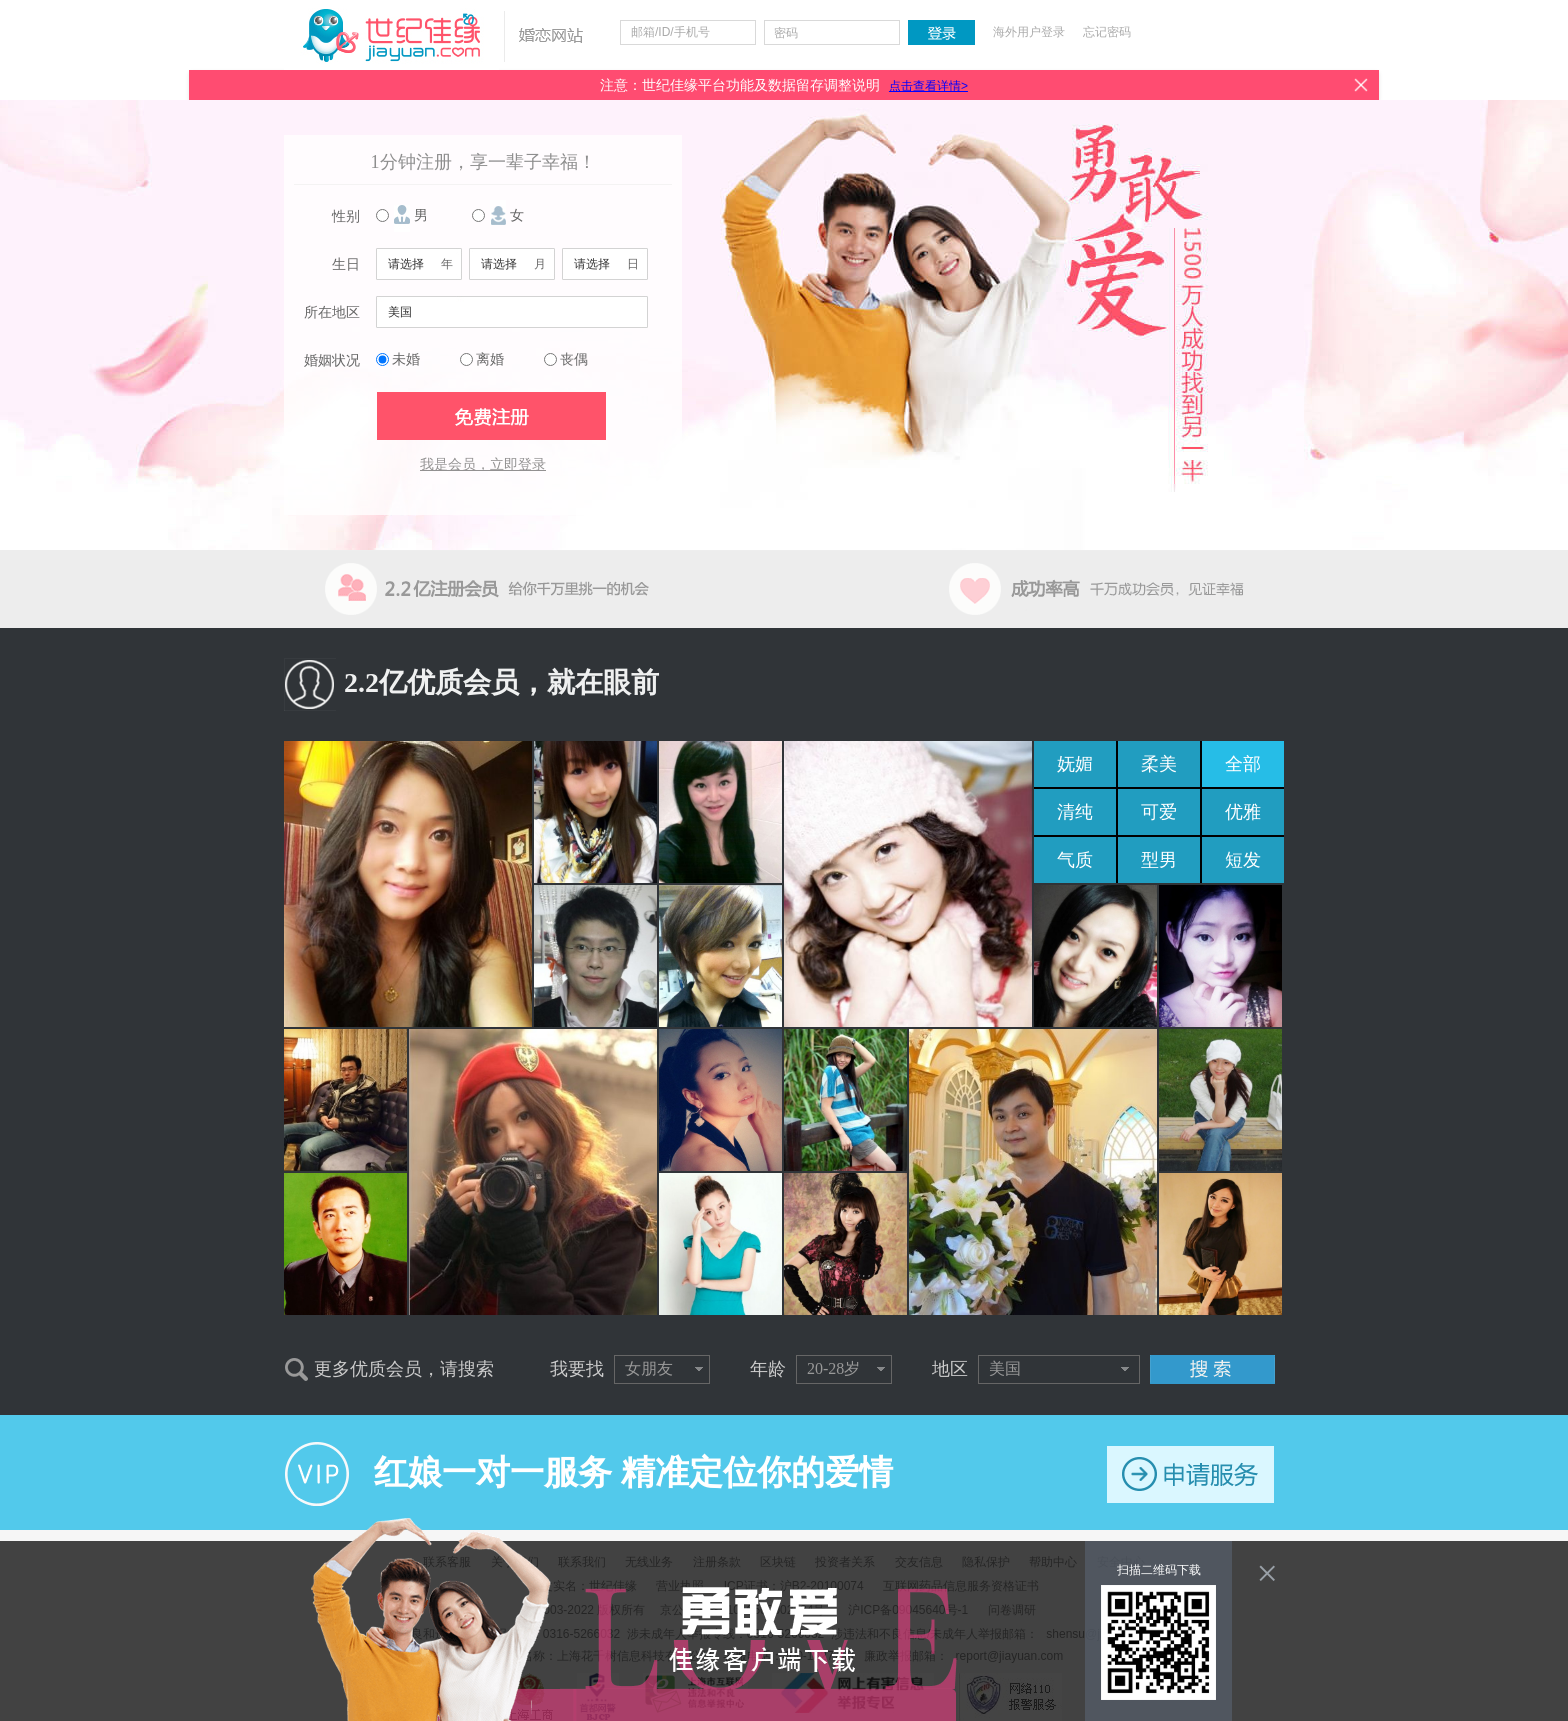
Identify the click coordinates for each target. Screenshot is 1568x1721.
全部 (1243, 764)
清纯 (1075, 812)
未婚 (406, 359)
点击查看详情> (928, 86)
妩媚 (1075, 764)
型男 (1159, 860)
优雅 (1243, 812)
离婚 (490, 359)
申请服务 (1190, 1474)
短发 (1243, 860)
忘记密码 (1107, 32)
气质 (1075, 860)
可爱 (1159, 812)
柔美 (1159, 764)
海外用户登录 (1029, 32)
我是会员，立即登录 (483, 464)
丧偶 (574, 359)
